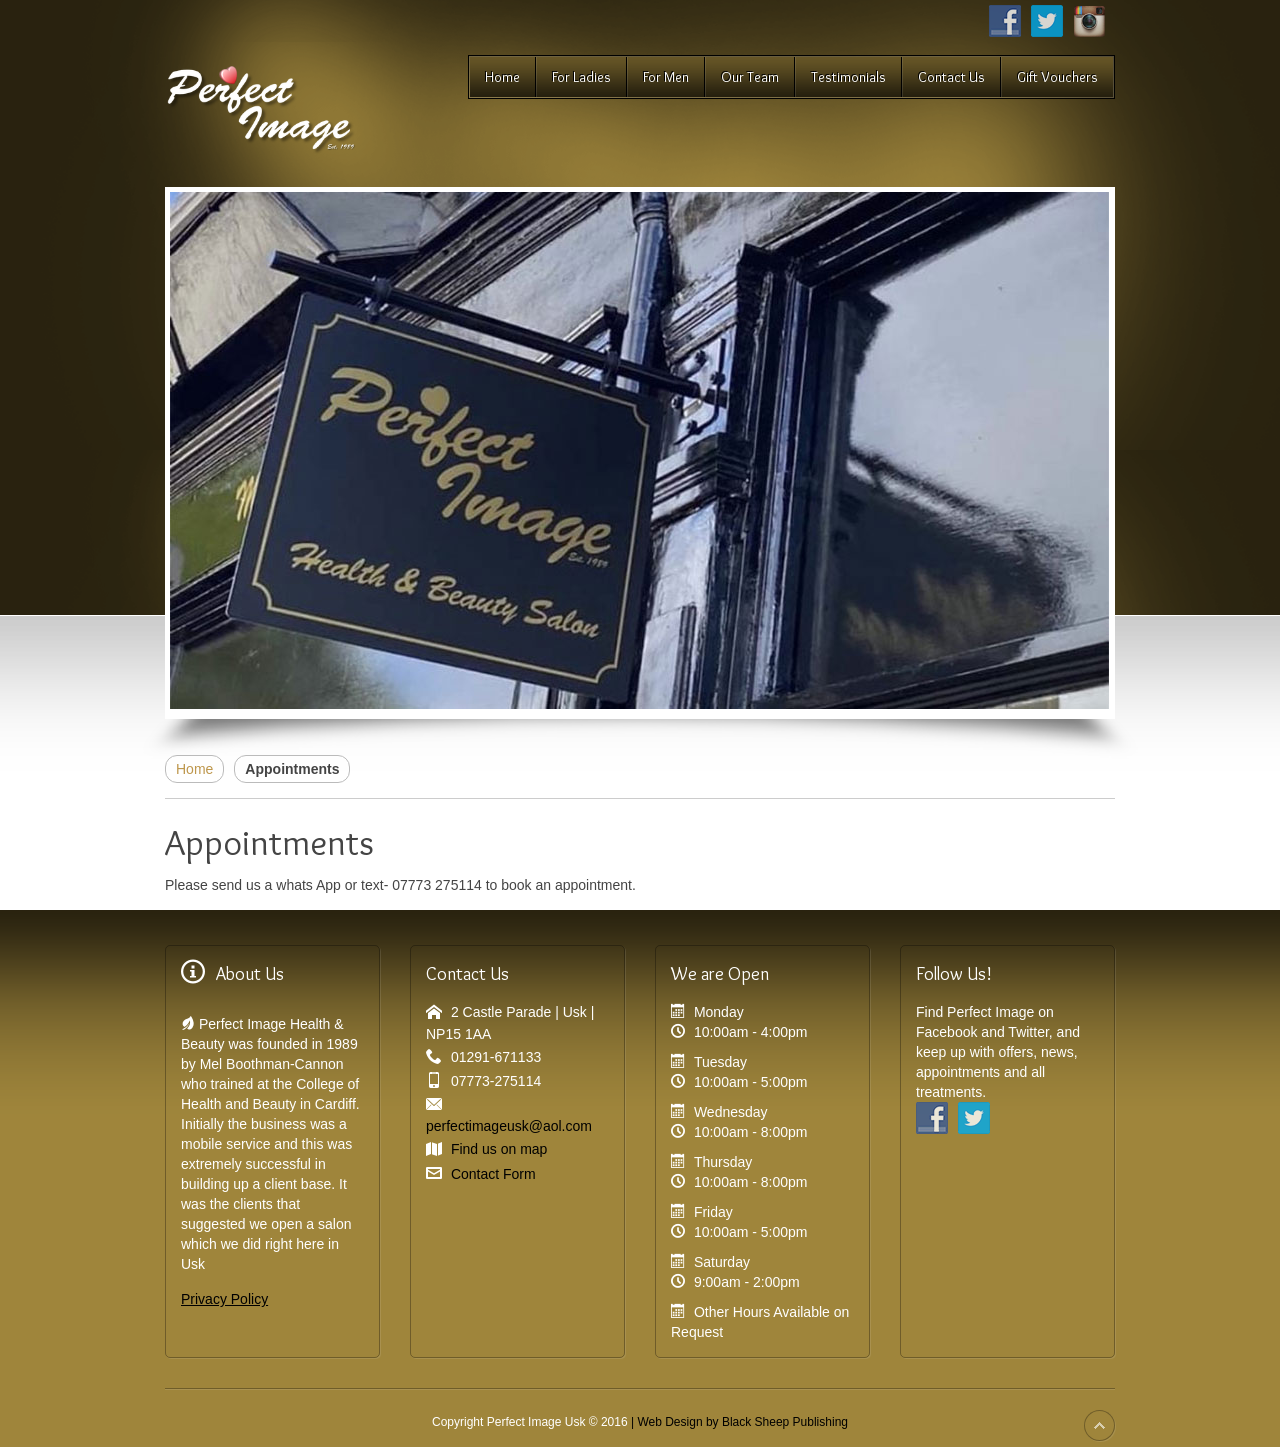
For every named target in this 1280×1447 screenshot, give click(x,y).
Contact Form (493, 1174)
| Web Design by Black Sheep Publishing (739, 1422)
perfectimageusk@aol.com (509, 1126)
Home (194, 769)
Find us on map (499, 1149)
